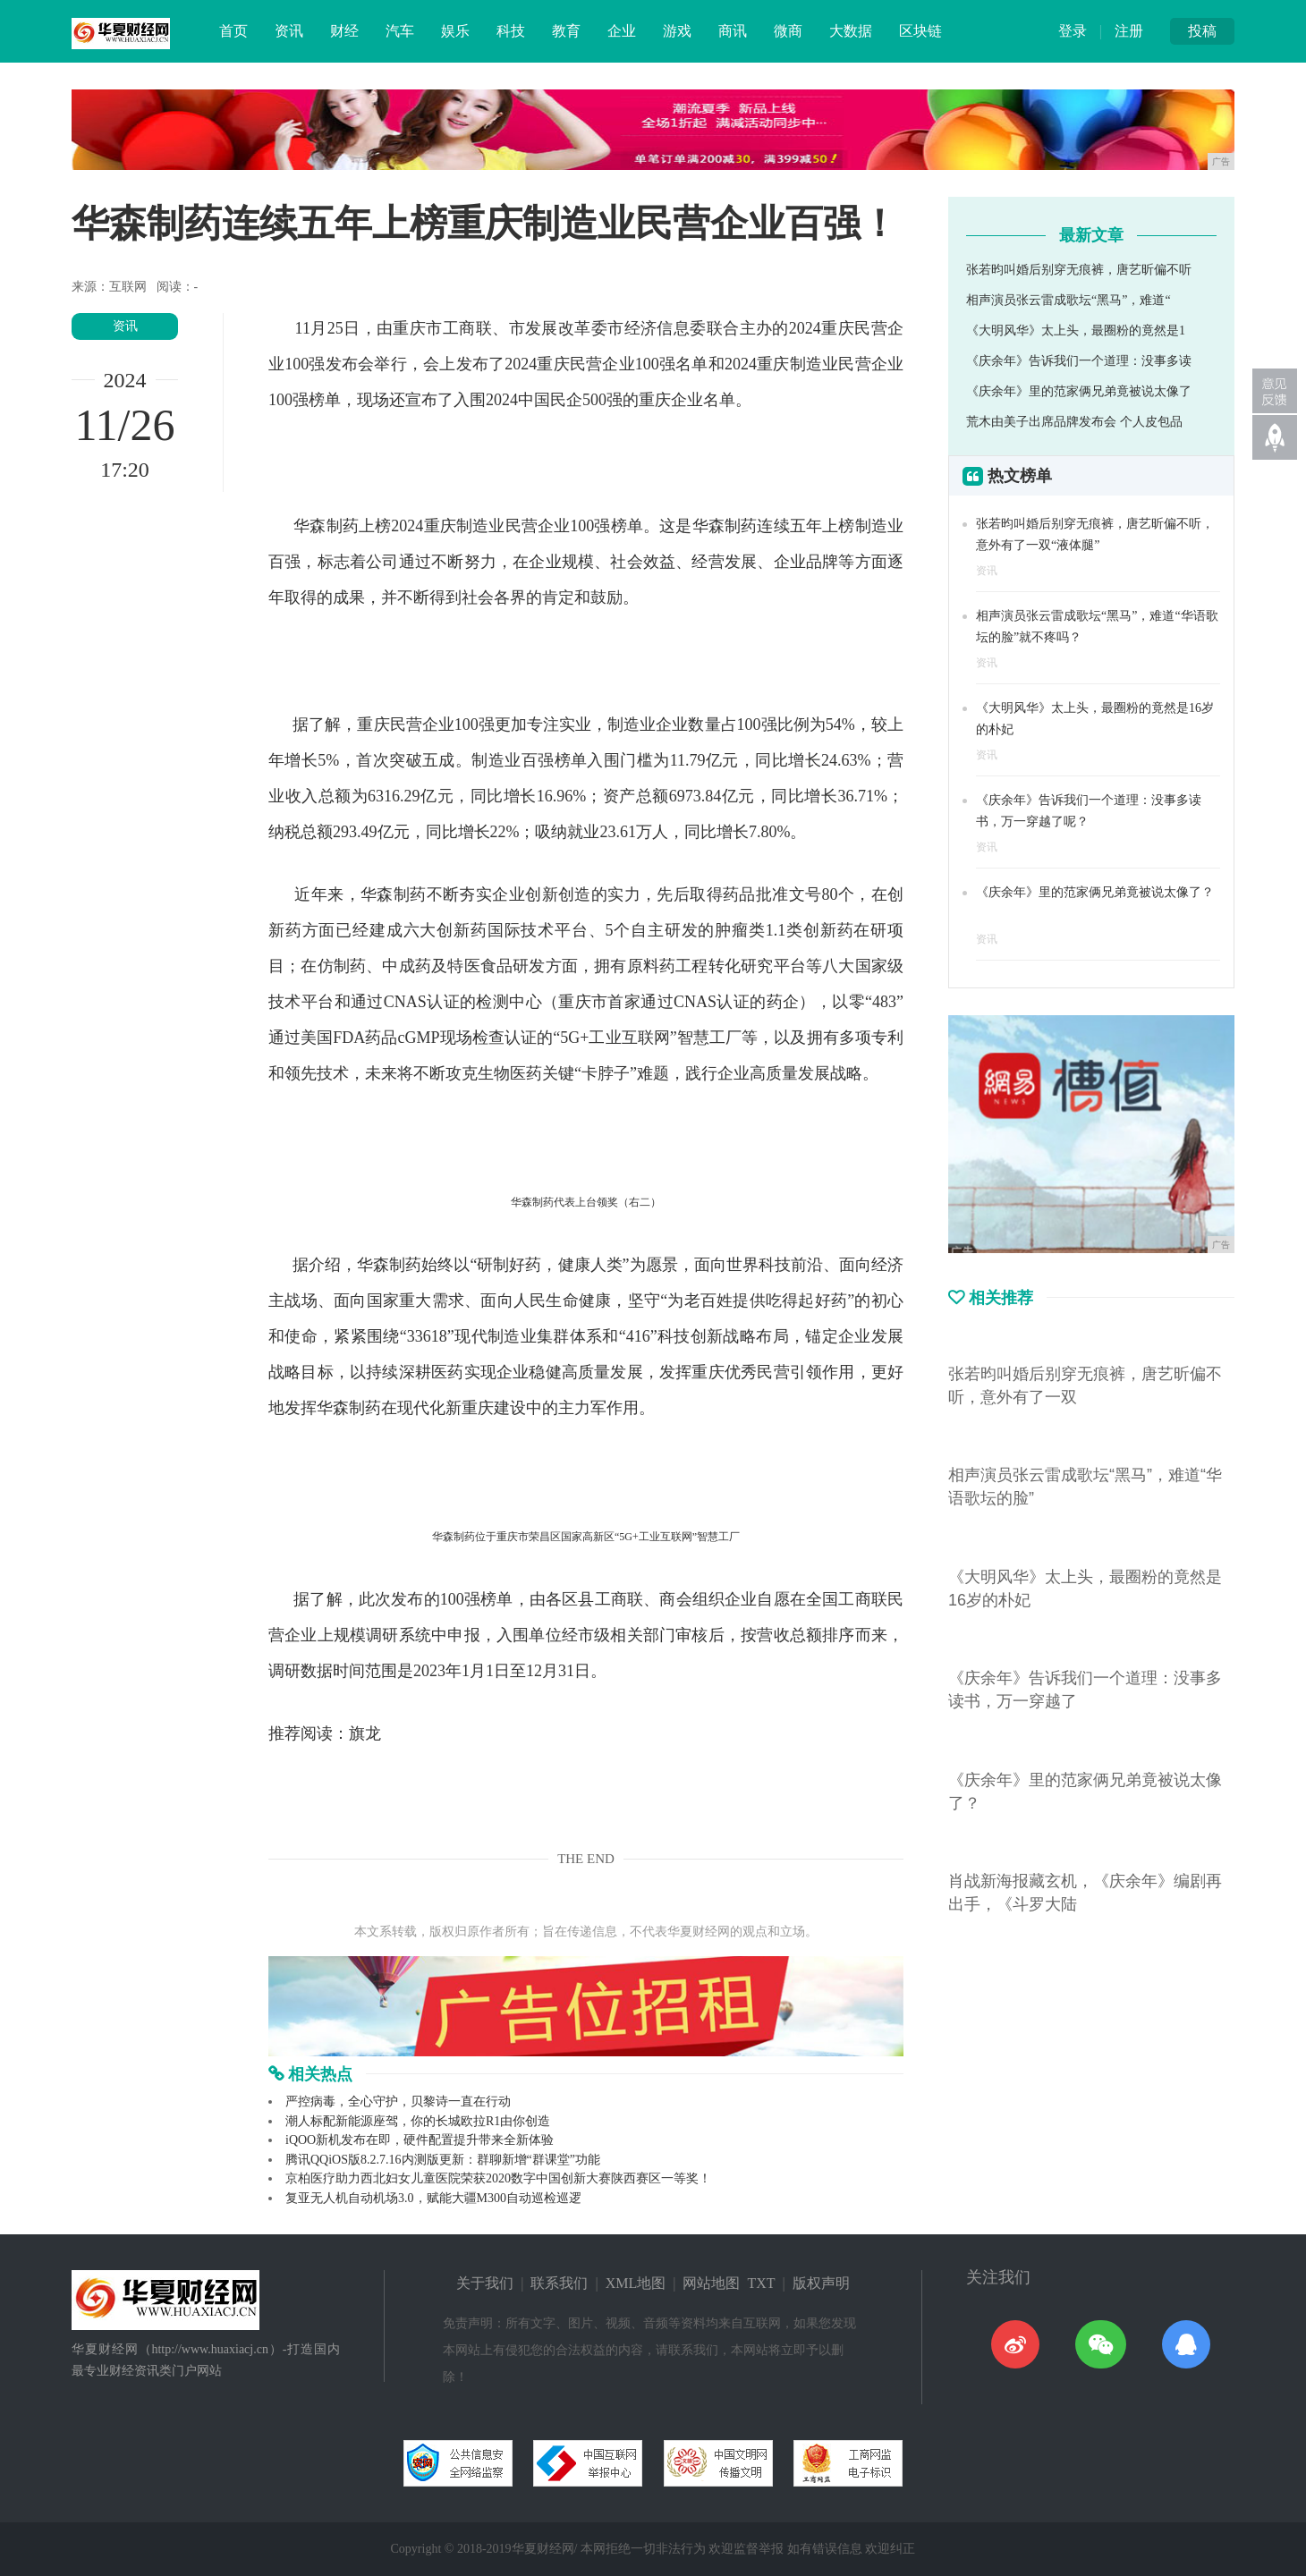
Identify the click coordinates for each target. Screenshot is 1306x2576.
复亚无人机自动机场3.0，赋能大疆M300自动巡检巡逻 (433, 2198)
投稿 (1202, 30)
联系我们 (559, 2283)
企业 (621, 30)
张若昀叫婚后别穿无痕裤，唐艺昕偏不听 (1079, 269)
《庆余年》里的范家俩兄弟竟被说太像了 (1079, 391)
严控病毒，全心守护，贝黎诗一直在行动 (398, 2101)
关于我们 (484, 2283)
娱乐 (455, 30)
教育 (566, 30)
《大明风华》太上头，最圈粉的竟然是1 (1075, 330)
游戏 (677, 30)
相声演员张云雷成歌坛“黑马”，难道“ (1068, 300)
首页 (233, 30)
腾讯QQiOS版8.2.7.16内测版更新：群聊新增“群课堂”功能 (442, 2159)
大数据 (850, 30)
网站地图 (711, 2283)
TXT (761, 2283)
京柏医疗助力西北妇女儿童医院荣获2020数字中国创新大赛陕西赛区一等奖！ (498, 2178)
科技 (510, 30)
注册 (1129, 30)
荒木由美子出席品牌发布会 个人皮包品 (1074, 421)
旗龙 (365, 1733)
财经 (344, 30)
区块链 (920, 30)
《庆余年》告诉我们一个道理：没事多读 (1079, 361)
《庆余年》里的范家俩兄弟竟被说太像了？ (1095, 892)
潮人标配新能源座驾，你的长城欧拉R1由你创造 (417, 2121)
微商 (788, 30)
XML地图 (636, 2283)
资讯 (289, 30)
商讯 (732, 30)
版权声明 (821, 2283)
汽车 (400, 30)
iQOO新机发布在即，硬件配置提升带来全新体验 (419, 2140)
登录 (1072, 30)
